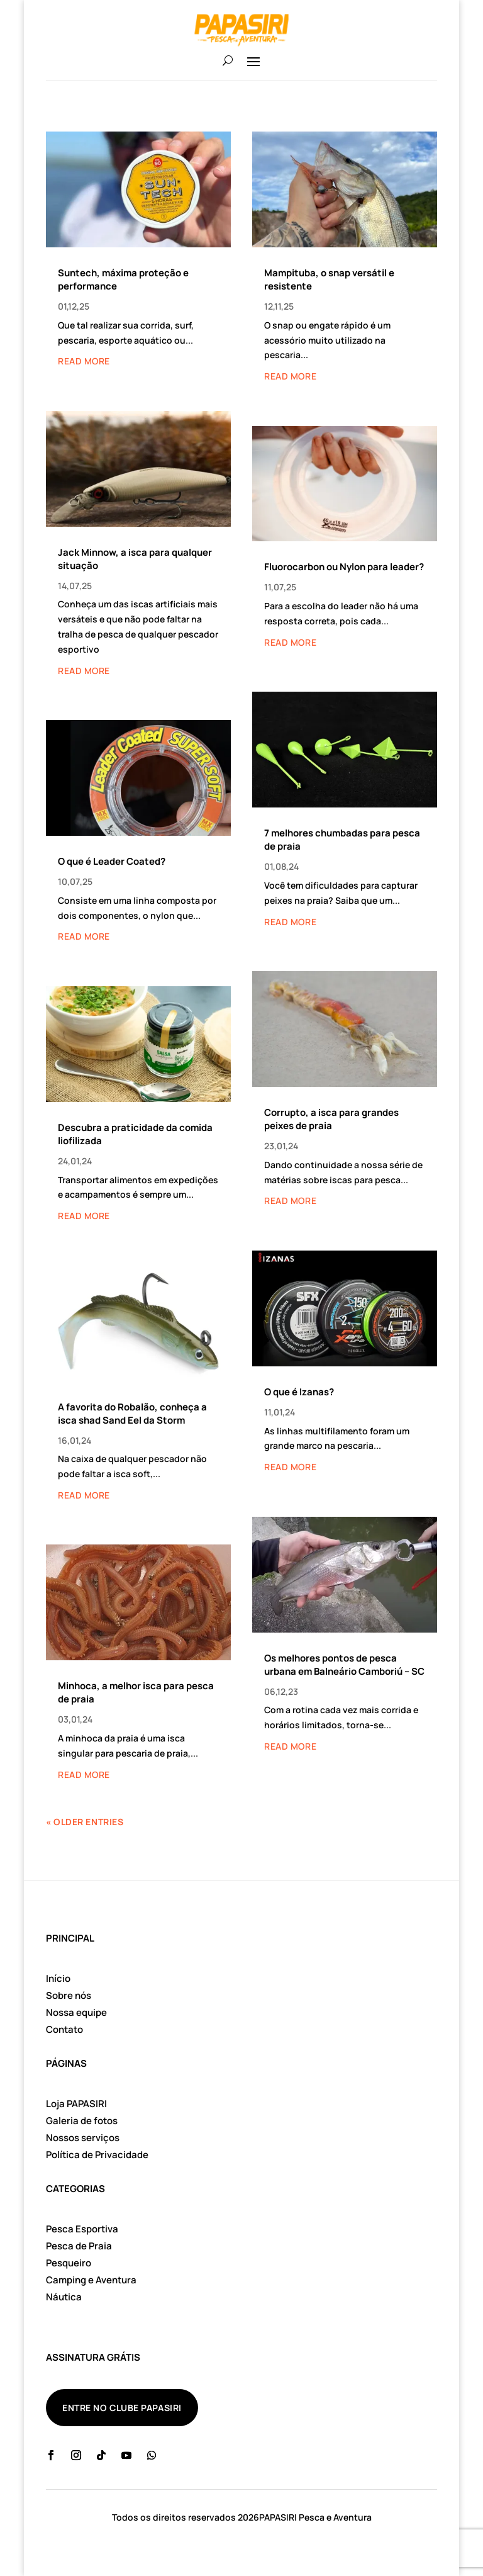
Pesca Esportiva (82, 2229)
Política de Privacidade (97, 2154)
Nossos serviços (82, 2137)
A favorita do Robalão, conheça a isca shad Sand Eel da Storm (132, 1413)
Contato (64, 2029)
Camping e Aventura (91, 2279)
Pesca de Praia (79, 2246)
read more (84, 361)
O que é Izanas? (299, 1391)
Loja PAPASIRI (76, 2103)
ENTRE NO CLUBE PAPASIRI (122, 2408)
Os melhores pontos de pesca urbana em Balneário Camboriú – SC (344, 1664)
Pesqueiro (68, 2262)
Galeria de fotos (82, 2120)
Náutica (64, 2296)
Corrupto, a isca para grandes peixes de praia (331, 1119)
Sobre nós (68, 1995)
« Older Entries (84, 1822)
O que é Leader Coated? (111, 861)
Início (58, 1978)
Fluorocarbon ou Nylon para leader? (344, 566)
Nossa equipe (76, 2012)
